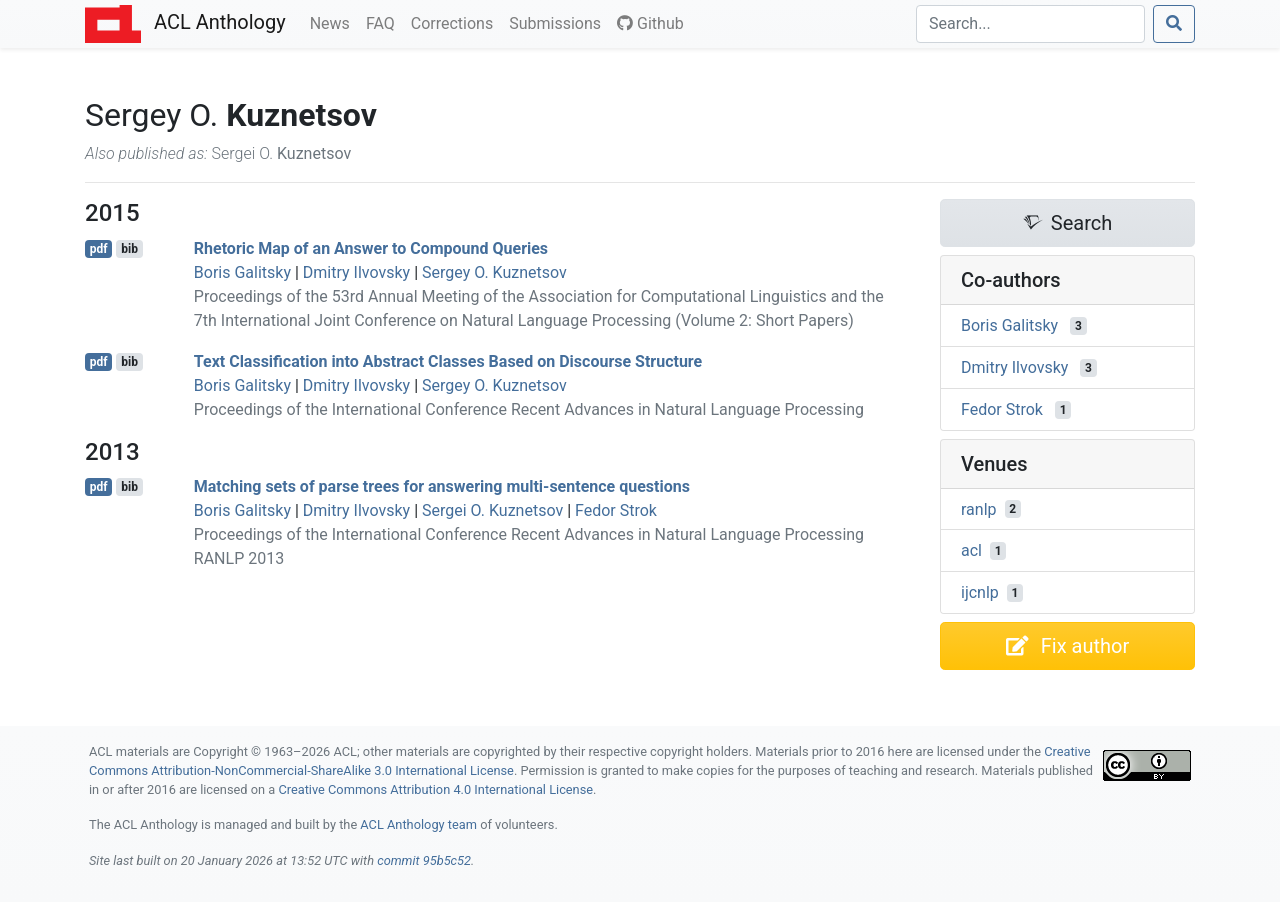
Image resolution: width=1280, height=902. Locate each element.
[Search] (1030, 24)
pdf (99, 249)
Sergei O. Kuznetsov (492, 510)
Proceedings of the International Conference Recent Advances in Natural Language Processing (529, 409)
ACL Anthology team (418, 824)
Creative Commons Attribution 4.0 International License (435, 789)
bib (129, 249)
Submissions (559, 22)
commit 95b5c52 (424, 860)
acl (971, 550)
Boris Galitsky (242, 272)
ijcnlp (980, 592)
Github (650, 23)
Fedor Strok (616, 510)
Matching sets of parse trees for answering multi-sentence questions (442, 486)
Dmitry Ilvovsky (356, 272)
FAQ (384, 22)
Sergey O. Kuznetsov (494, 272)
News (334, 22)
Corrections (456, 22)
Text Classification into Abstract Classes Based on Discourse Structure (448, 361)
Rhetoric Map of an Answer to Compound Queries (371, 248)
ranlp (979, 508)
